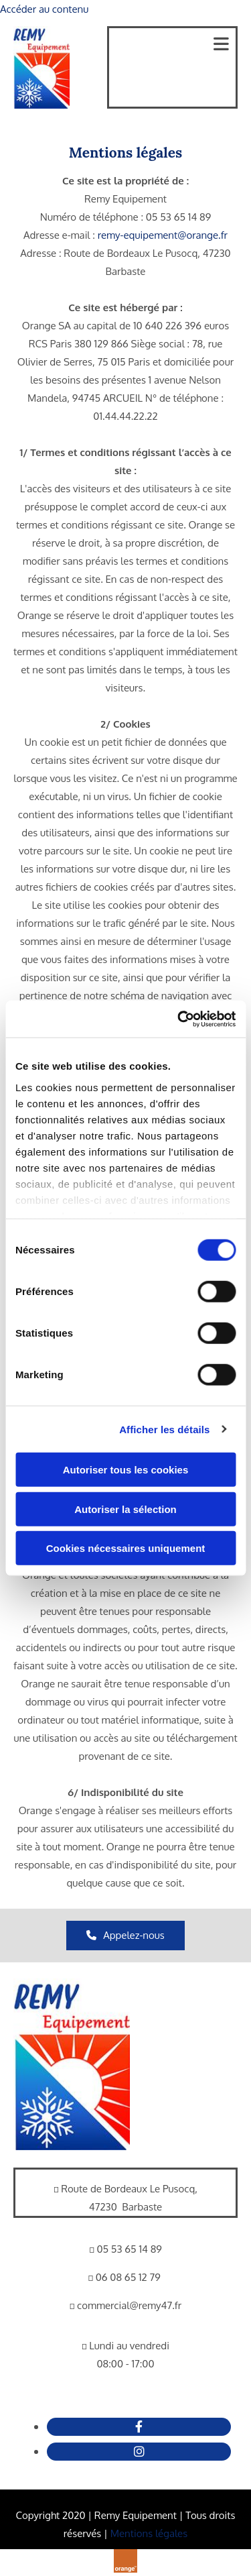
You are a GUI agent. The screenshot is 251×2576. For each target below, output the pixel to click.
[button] (125, 1935)
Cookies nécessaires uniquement (125, 1548)
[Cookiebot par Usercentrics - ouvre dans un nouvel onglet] (179, 1018)
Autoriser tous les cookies (126, 1469)
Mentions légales (149, 2533)
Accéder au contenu (44, 9)
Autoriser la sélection (125, 1508)
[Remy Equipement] (71, 2146)
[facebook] (139, 2426)
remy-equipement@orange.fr (163, 235)
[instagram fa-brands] (139, 2451)
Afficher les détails (164, 1429)
